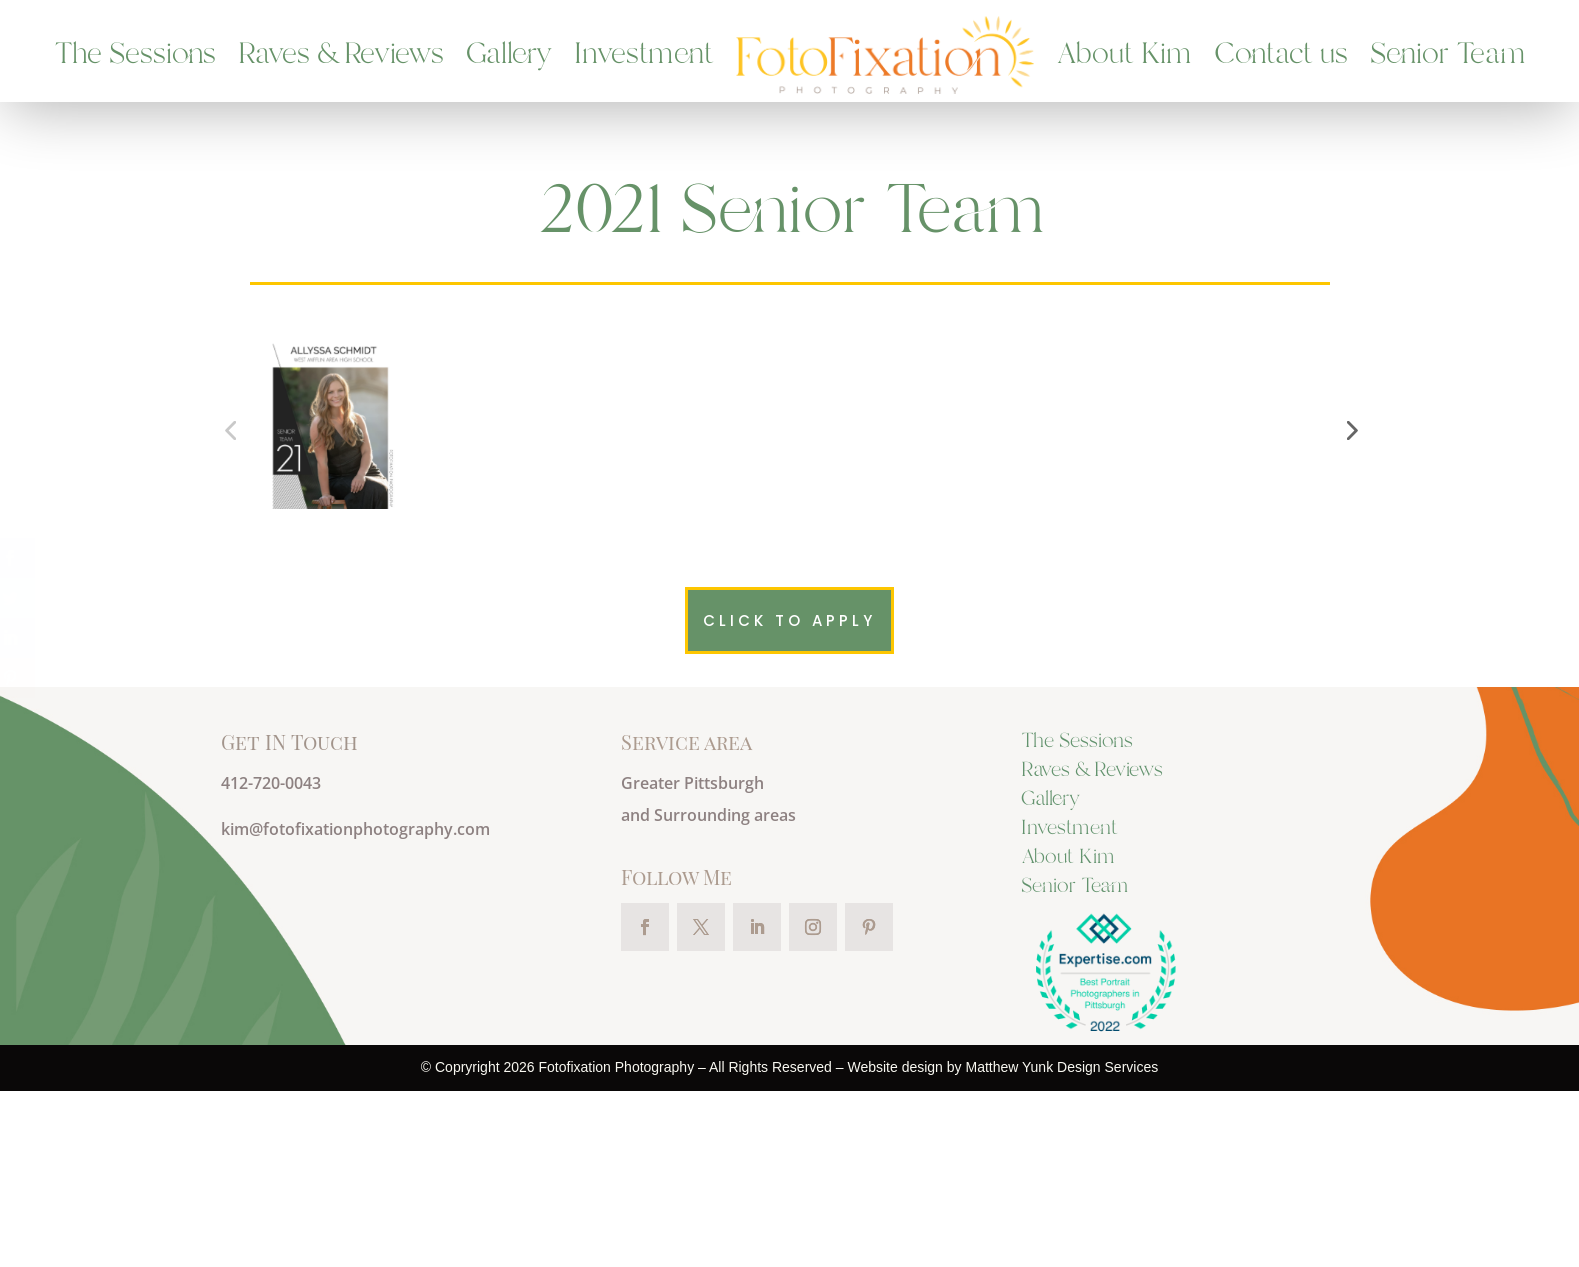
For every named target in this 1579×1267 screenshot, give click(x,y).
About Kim (1124, 55)
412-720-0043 (271, 960)
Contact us (1281, 55)
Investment (644, 55)
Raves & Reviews (341, 55)
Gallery (509, 55)
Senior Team (1447, 55)
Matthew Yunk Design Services (1061, 1244)
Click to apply (789, 797)
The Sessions (135, 55)
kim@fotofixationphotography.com (355, 1006)
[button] (1350, 519)
